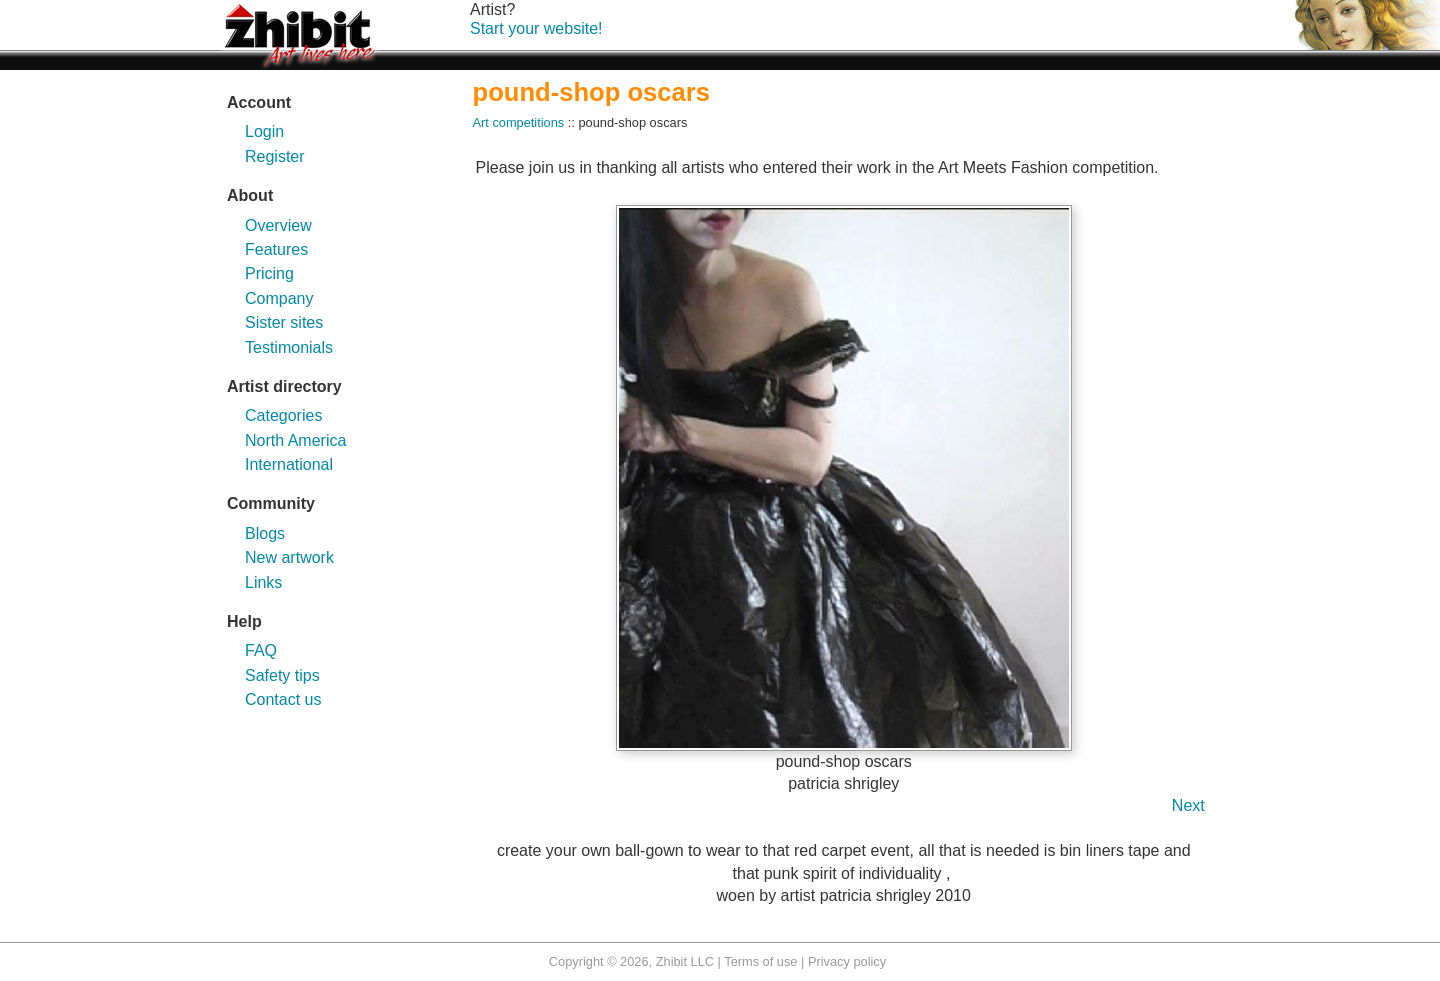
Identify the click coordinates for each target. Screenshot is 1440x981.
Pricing (269, 273)
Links (263, 582)
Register (275, 156)
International (289, 464)
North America (295, 440)
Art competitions (519, 122)
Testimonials (289, 347)
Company (279, 298)
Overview (278, 225)
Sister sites (284, 322)
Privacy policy (847, 961)
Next (1188, 805)
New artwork (289, 557)
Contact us (283, 699)
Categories (283, 415)
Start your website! (536, 28)
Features (276, 249)
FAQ (261, 650)
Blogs (265, 533)
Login (264, 131)
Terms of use (760, 961)
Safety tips (282, 675)
